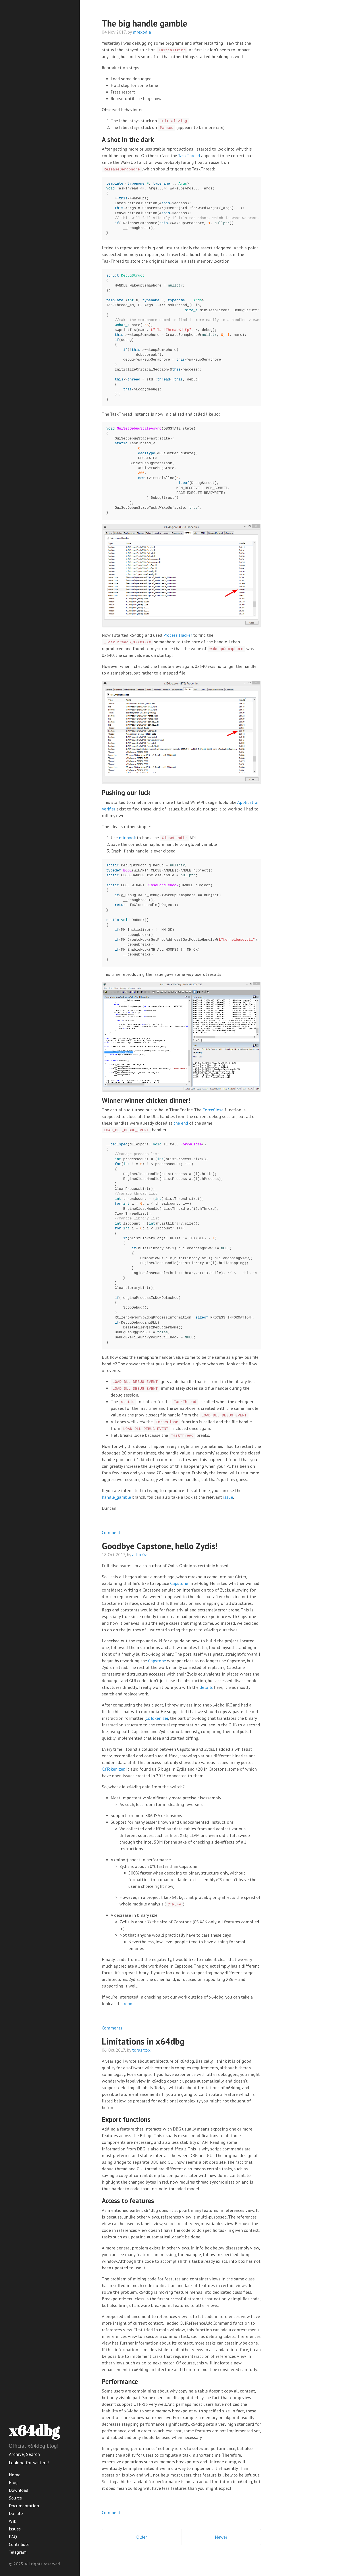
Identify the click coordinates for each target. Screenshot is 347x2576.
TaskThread (189, 156)
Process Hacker (177, 635)
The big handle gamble (144, 23)
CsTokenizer (157, 1718)
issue (228, 1497)
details (206, 1687)
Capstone (179, 1583)
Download (18, 2490)
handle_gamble (116, 1497)
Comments (112, 1532)
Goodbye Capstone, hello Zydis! (160, 1546)
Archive (16, 2454)
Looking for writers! (29, 2463)
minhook (127, 838)
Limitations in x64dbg (143, 2041)
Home (14, 2475)
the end (181, 1123)
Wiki (13, 2521)
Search (33, 2454)
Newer (221, 2537)
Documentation (24, 2506)
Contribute (19, 2544)
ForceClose (213, 1110)
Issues (15, 2529)
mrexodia (142, 32)
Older (141, 2537)
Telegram (18, 2552)
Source (15, 2498)
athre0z (139, 1554)
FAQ (13, 2537)
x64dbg (34, 2430)
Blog (13, 2482)
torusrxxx (141, 2050)
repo (128, 2004)
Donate (16, 2513)
